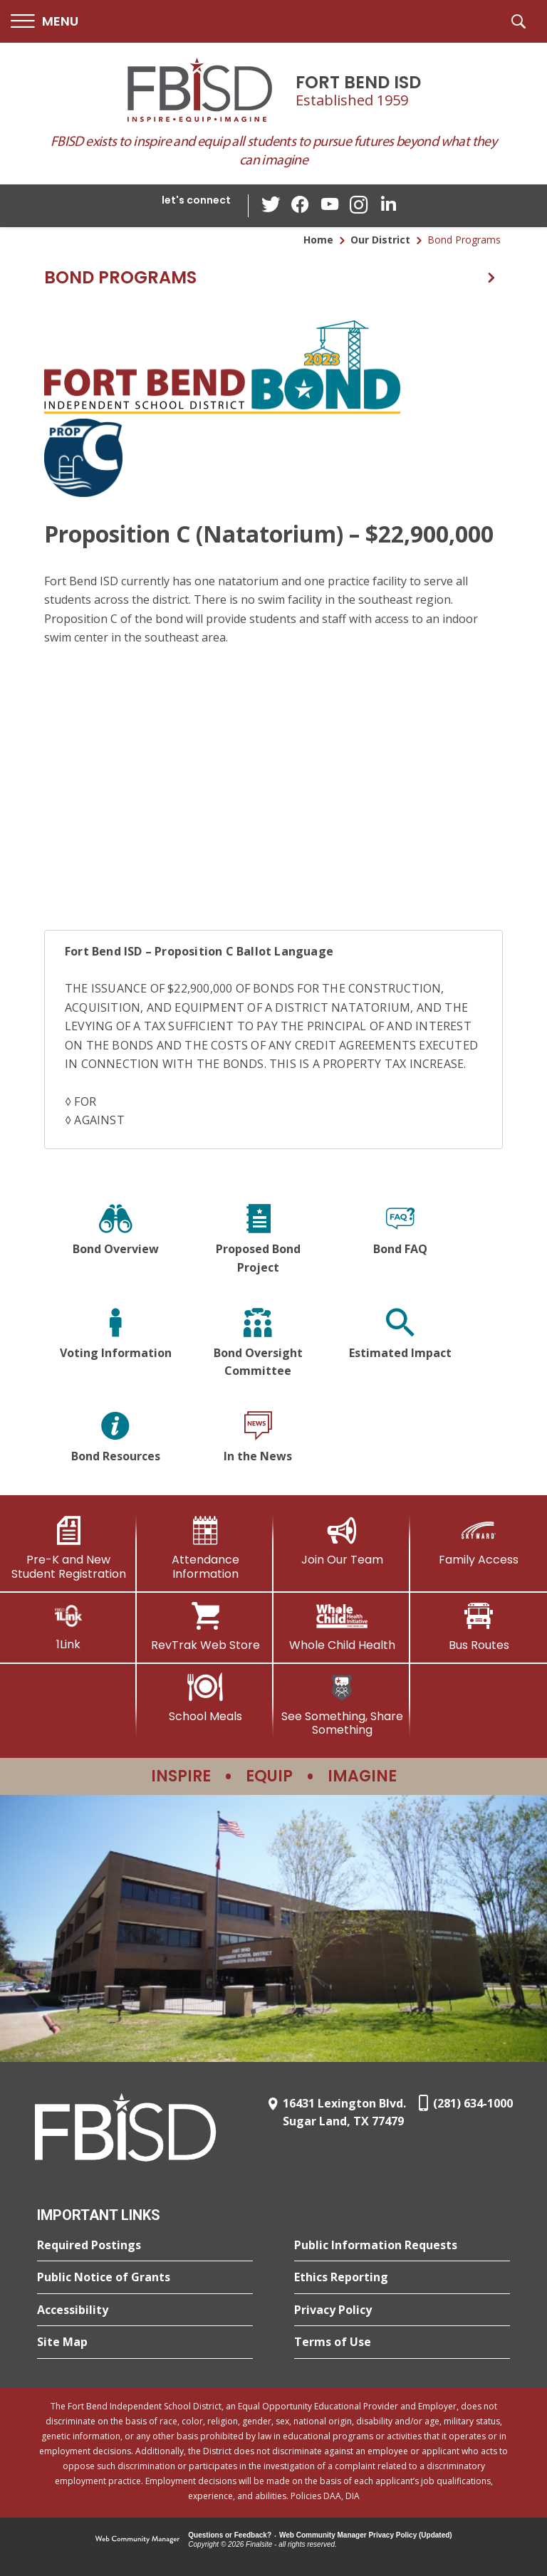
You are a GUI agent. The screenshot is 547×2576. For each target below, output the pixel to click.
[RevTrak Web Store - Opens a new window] (205, 1627)
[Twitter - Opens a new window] (273, 205)
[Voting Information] (115, 1345)
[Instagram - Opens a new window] (358, 206)
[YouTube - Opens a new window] (330, 205)
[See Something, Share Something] (342, 1705)
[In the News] (258, 1439)
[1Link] (68, 1626)
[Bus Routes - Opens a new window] (478, 1627)
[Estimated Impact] (400, 1345)
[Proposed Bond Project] (258, 1241)
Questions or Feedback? (229, 2535)
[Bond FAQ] (400, 1241)
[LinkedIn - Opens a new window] (387, 204)
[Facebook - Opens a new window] (301, 205)
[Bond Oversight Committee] (258, 1345)
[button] (44, 21)
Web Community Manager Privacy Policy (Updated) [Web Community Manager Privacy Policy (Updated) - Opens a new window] (365, 2535)
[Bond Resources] (115, 1439)
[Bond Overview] (115, 1241)
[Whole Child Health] (342, 1627)
